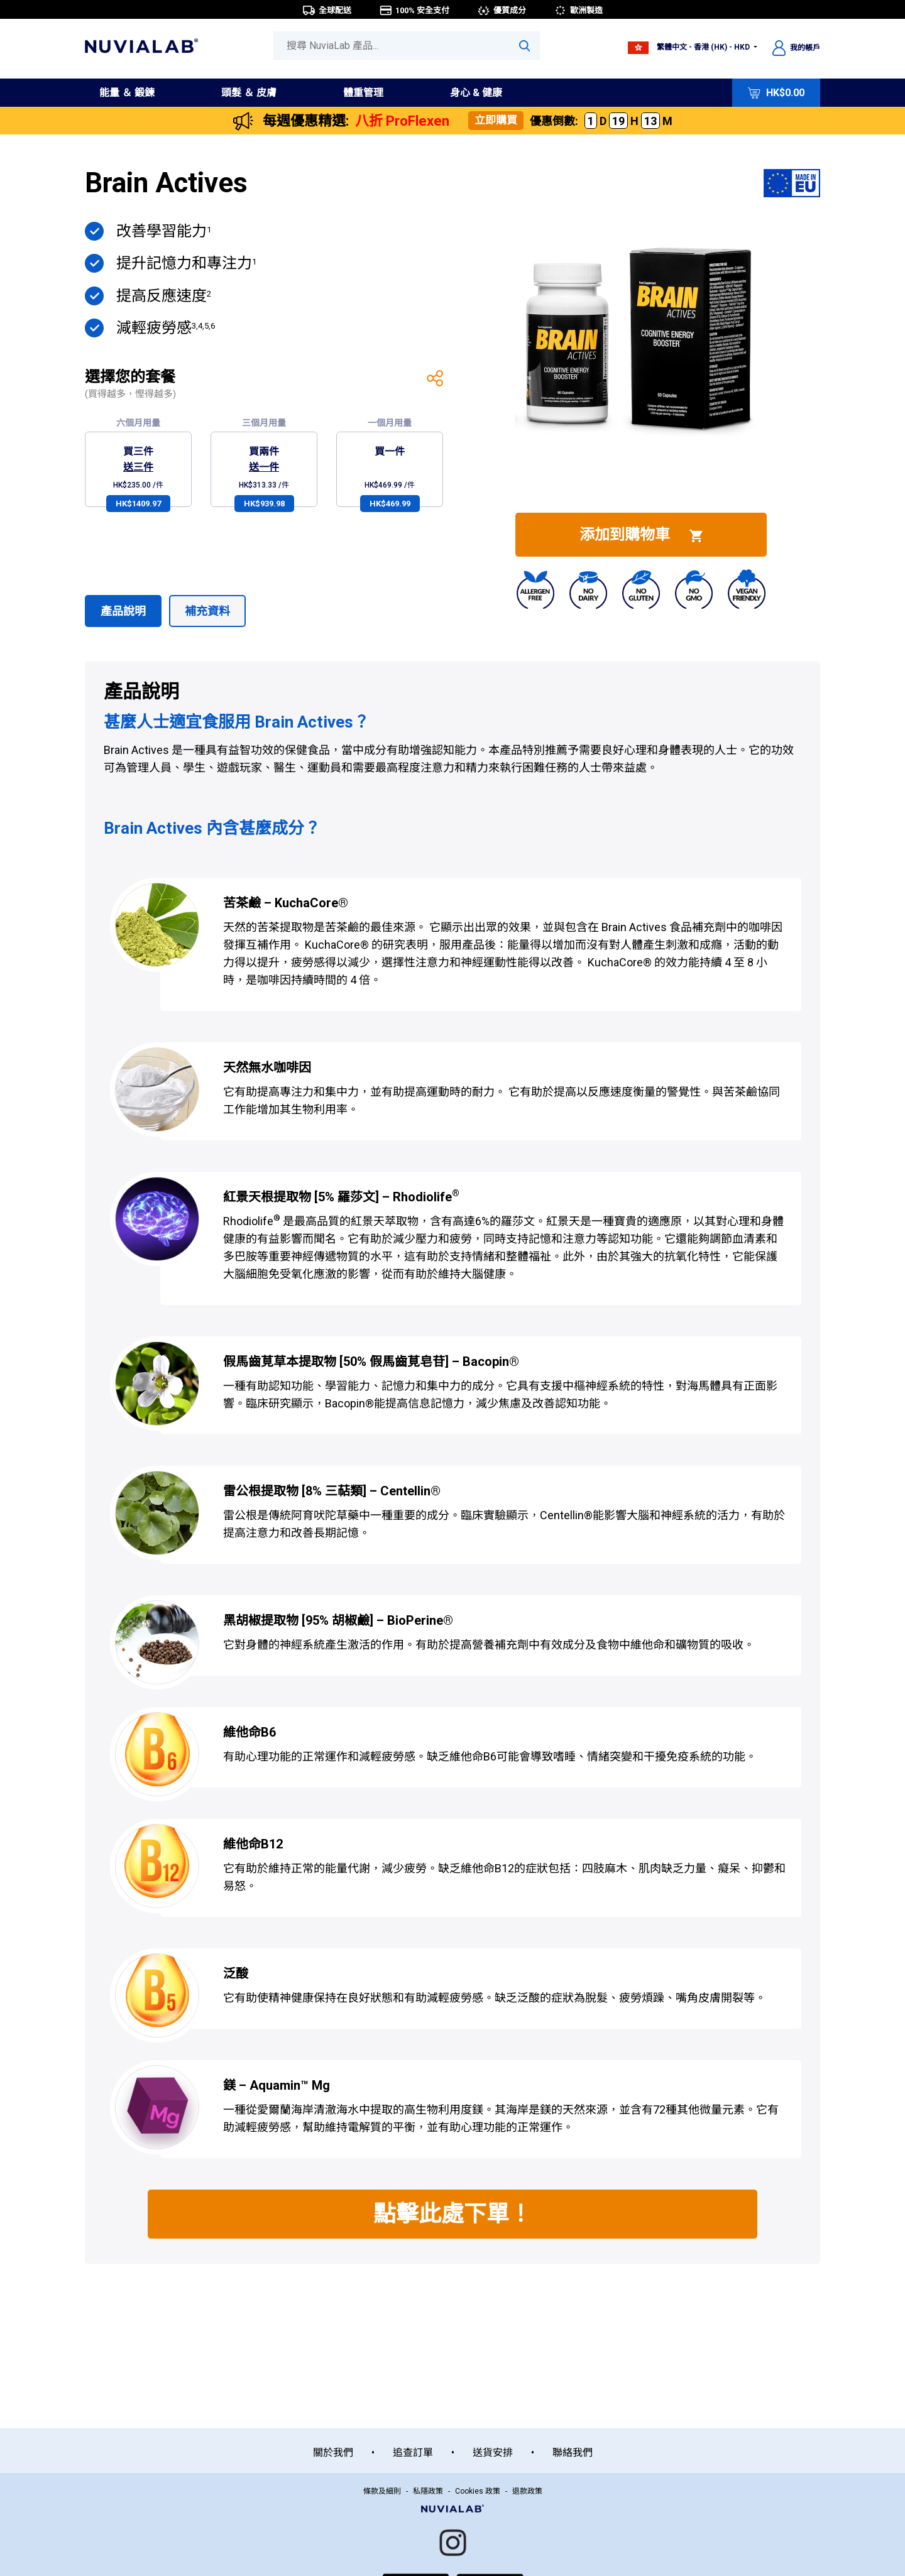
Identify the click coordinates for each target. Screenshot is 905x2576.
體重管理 (363, 93)
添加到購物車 (641, 534)
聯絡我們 (572, 2453)
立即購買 (495, 120)
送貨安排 (493, 2453)
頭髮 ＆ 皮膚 (249, 93)
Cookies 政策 (477, 2491)
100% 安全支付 (414, 10)
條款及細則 (382, 2491)
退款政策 (527, 2491)
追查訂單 (413, 2453)
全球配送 (326, 10)
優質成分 (501, 10)
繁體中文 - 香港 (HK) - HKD (690, 47)
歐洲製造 (578, 10)
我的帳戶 (796, 47)
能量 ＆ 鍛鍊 (127, 93)
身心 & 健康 (476, 93)
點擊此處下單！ (452, 2214)
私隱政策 (428, 2491)
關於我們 (333, 2453)
